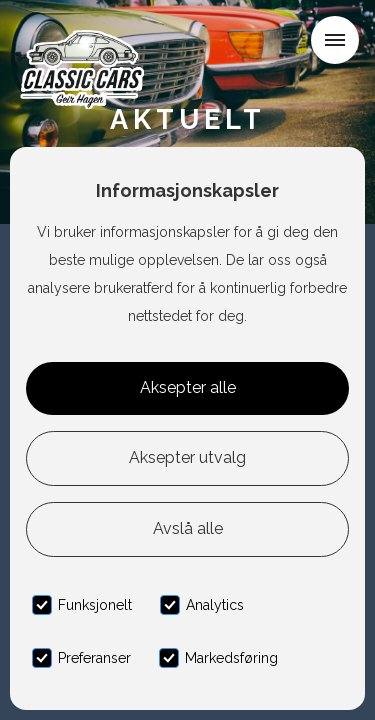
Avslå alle (188, 528)
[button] (335, 40)
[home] (87, 44)
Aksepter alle (188, 387)
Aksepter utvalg (187, 457)
